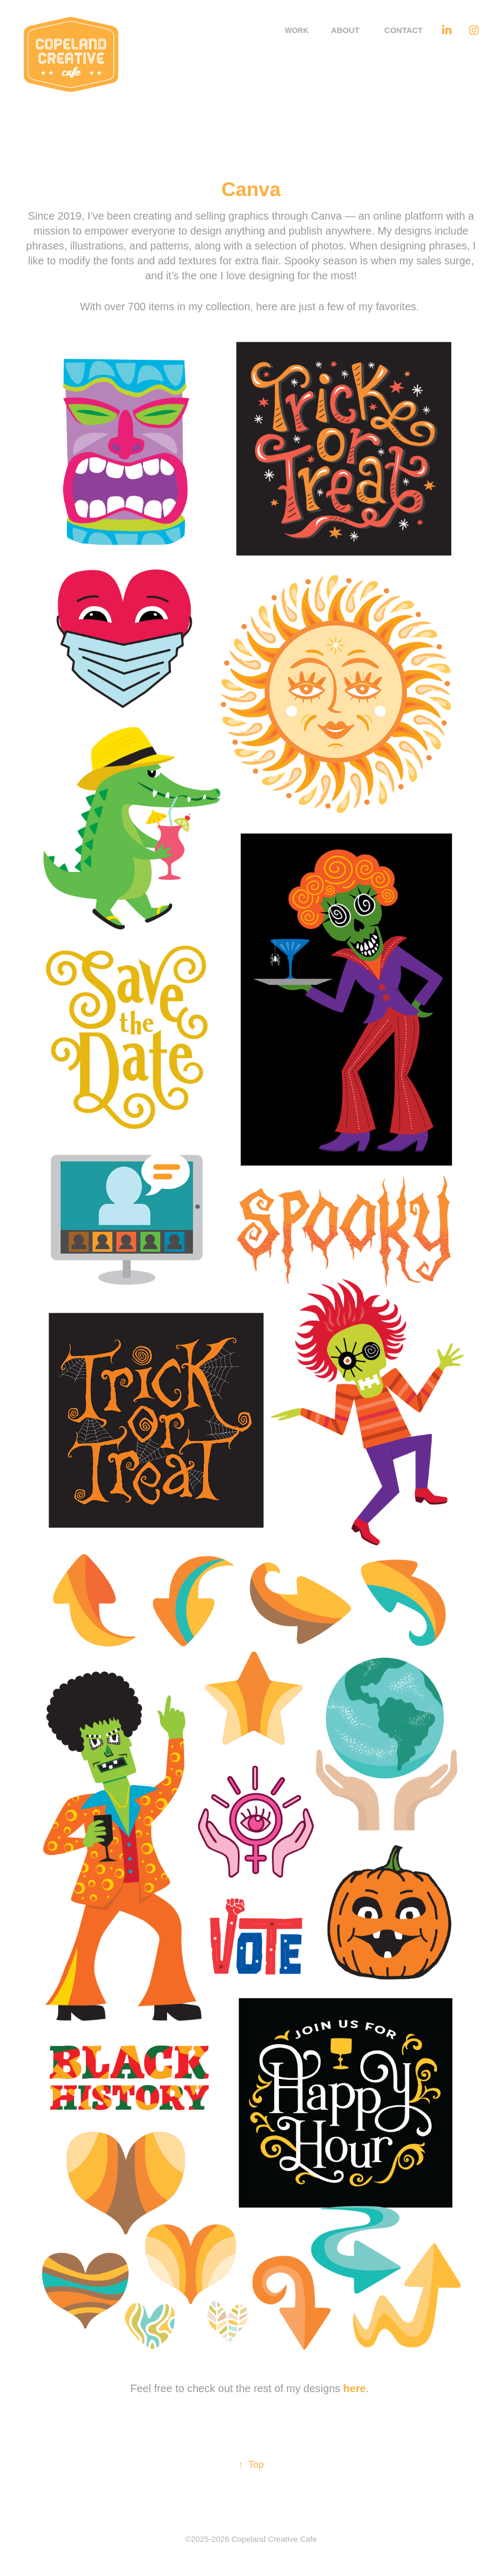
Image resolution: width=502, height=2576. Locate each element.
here (354, 2388)
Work (296, 30)
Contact (403, 30)
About (345, 30)
